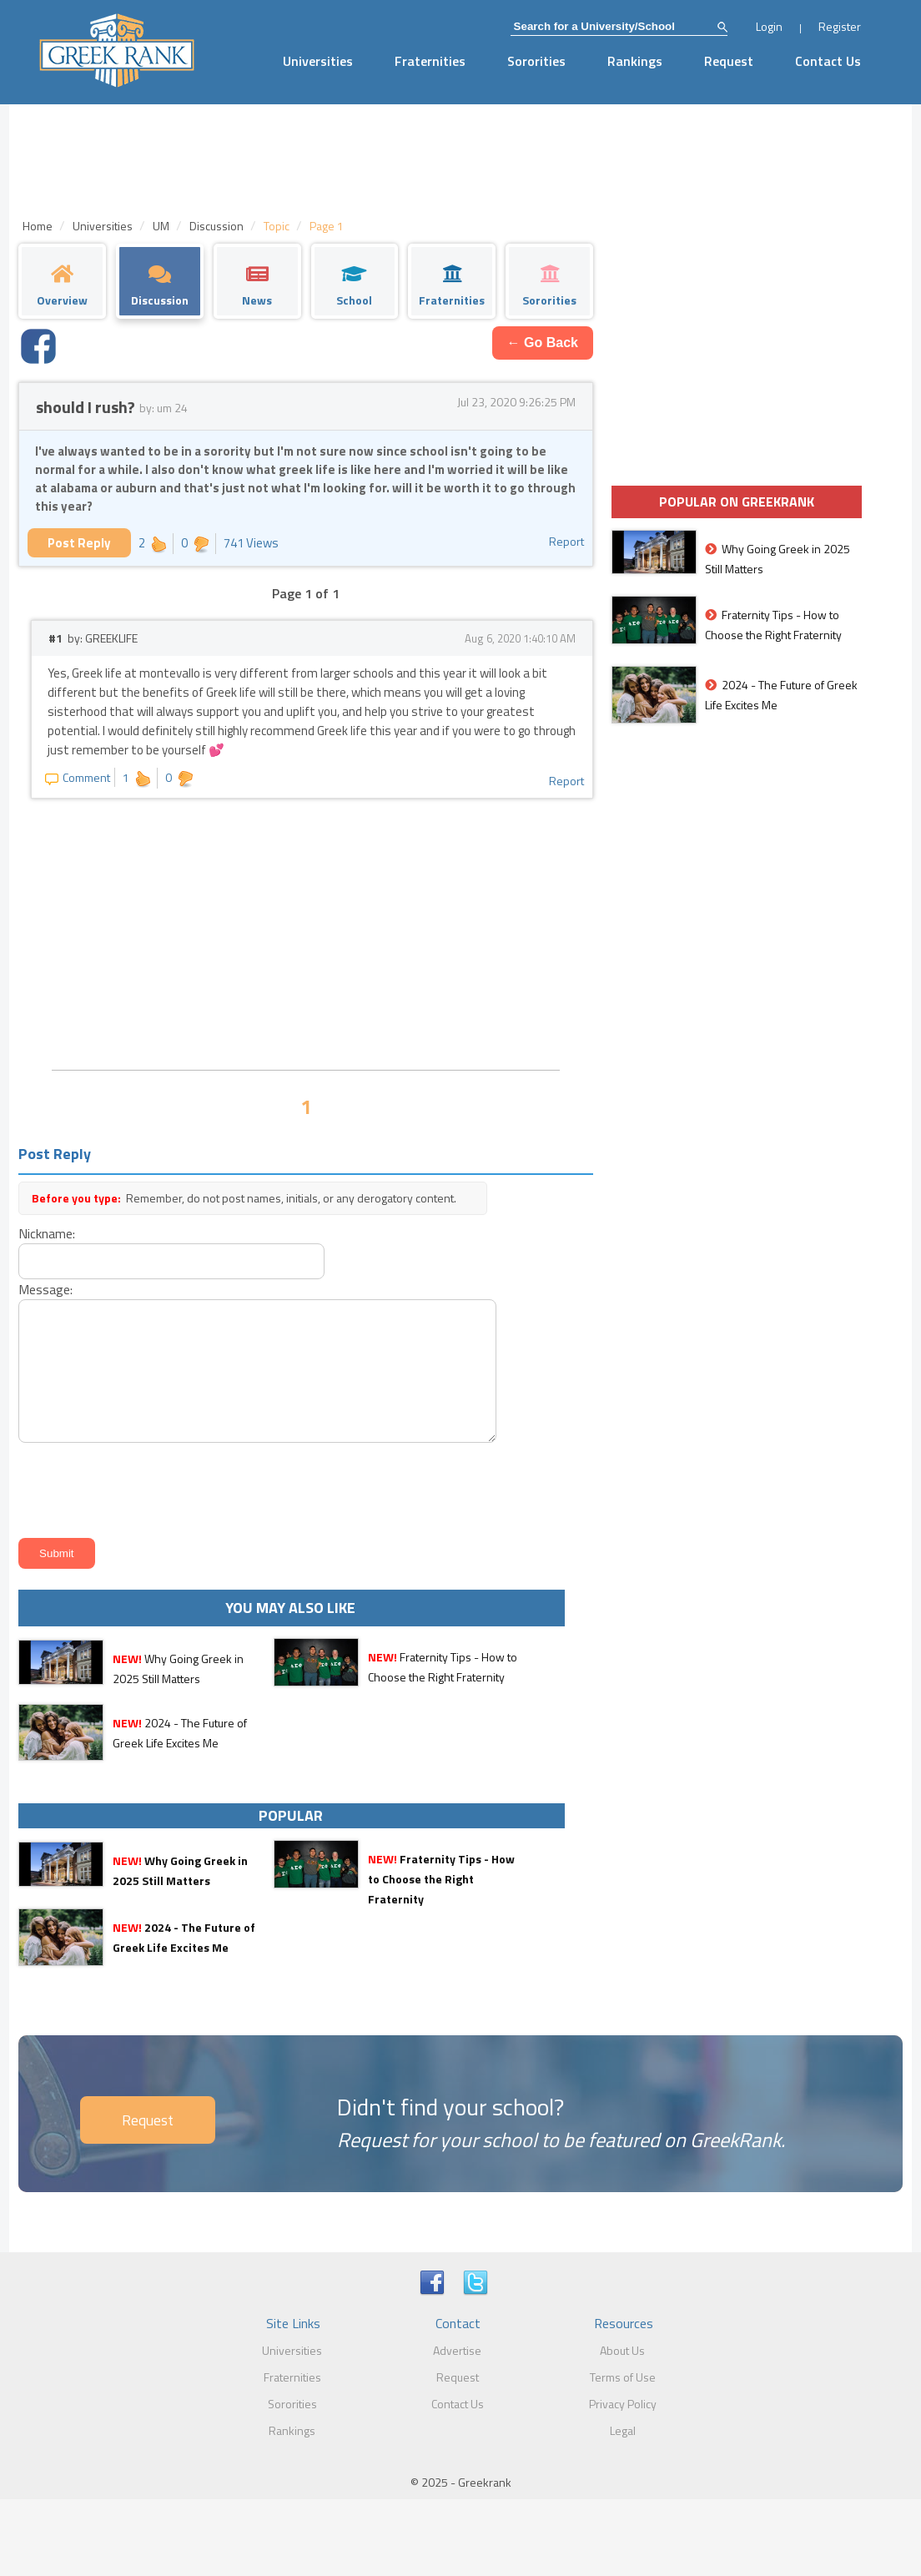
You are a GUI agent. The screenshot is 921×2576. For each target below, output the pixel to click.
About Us (622, 2350)
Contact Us (828, 61)
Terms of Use (623, 2377)
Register (839, 26)
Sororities (536, 61)
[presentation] (140, 1487)
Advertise (457, 2350)
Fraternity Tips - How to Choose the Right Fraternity (441, 1879)
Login (769, 26)
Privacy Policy (623, 2403)
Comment (77, 777)
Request (728, 61)
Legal (623, 2430)
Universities (318, 61)
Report (566, 541)
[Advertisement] (305, 932)
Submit (56, 1553)
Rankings (634, 61)
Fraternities (430, 61)
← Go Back (542, 342)
